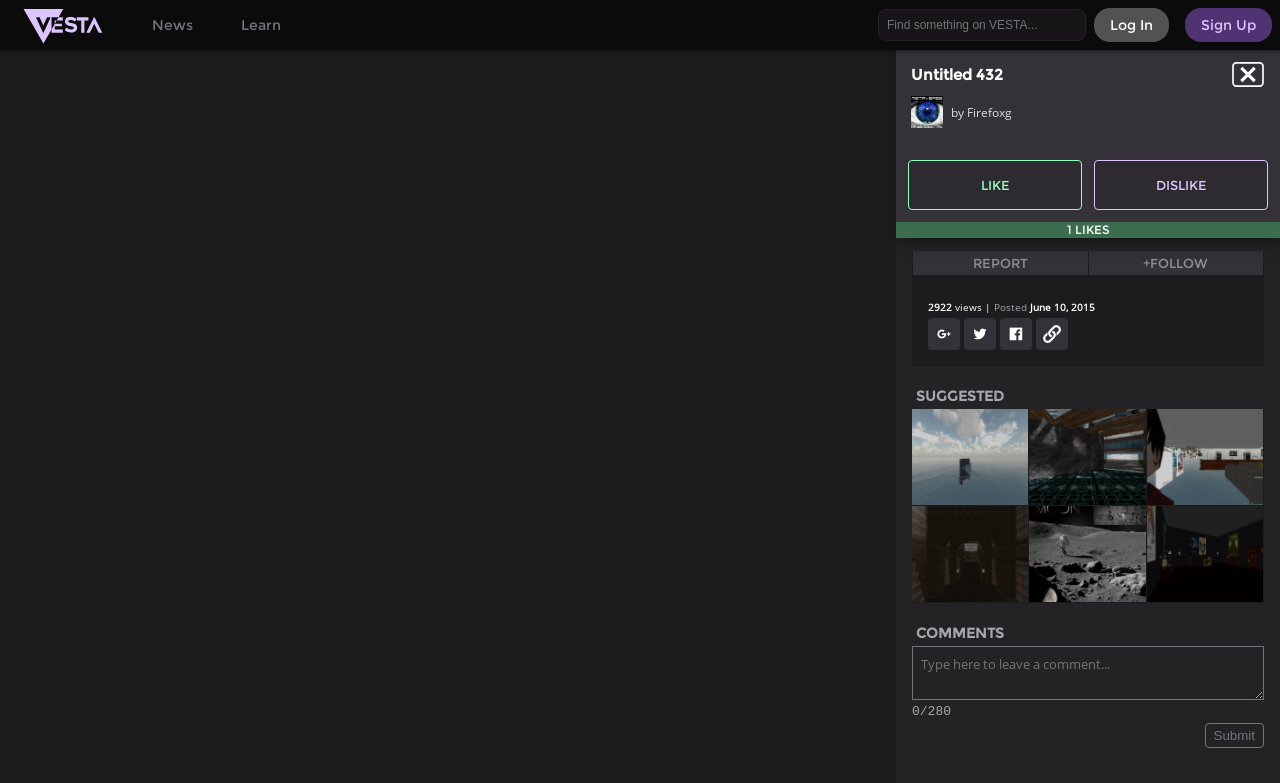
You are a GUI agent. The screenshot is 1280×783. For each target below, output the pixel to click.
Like (995, 185)
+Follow (1175, 263)
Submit (1234, 738)
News (172, 25)
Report (1000, 263)
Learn (261, 25)
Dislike (1181, 185)
